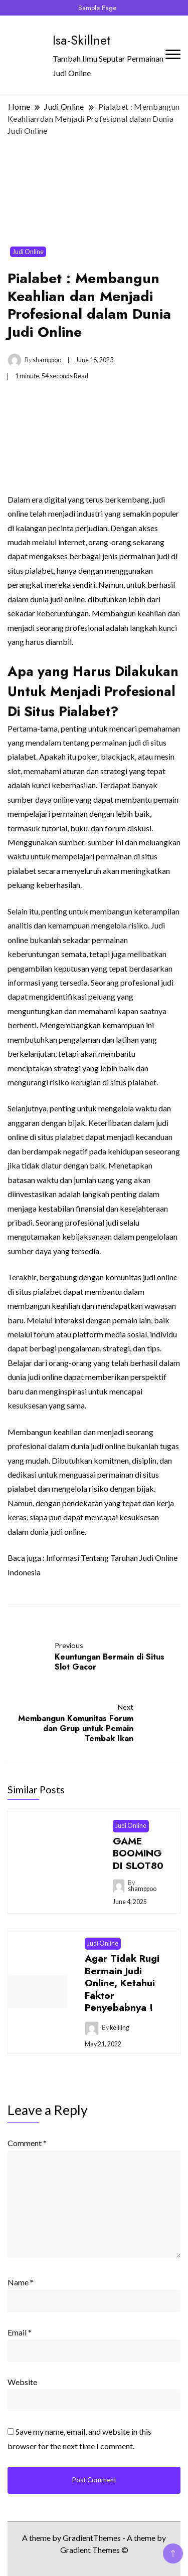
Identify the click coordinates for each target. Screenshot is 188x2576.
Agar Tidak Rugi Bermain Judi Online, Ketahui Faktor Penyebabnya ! (122, 1982)
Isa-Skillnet (82, 40)
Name (21, 2282)
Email (20, 2332)
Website (22, 2382)
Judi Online (28, 252)
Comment (27, 2143)
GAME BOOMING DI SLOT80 (138, 1853)
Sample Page (97, 8)
